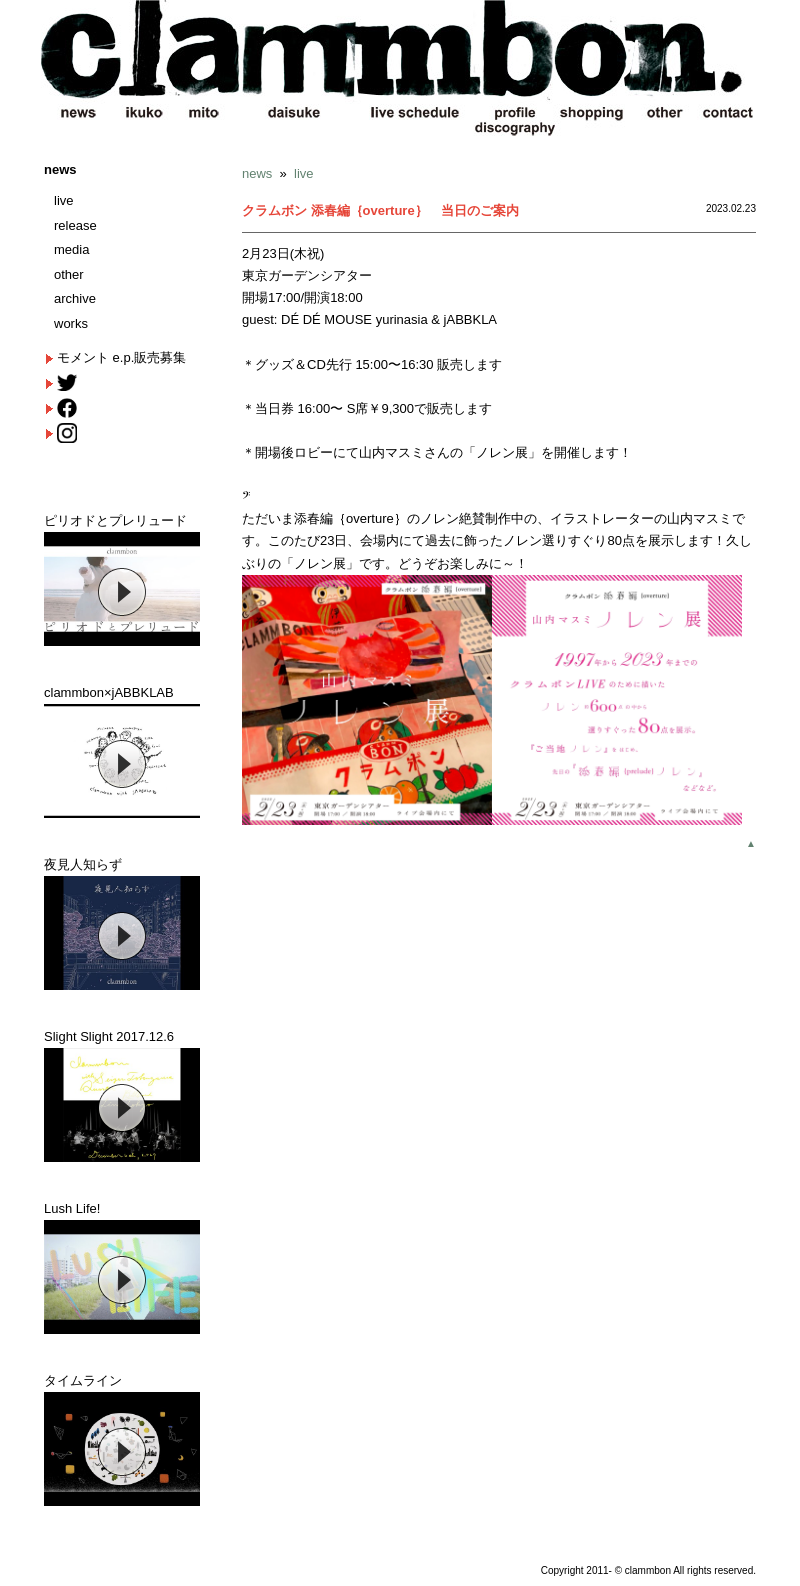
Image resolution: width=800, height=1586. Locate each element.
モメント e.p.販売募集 (121, 357)
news (60, 169)
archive (75, 298)
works (71, 323)
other (69, 274)
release (75, 225)
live (64, 200)
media (71, 249)
